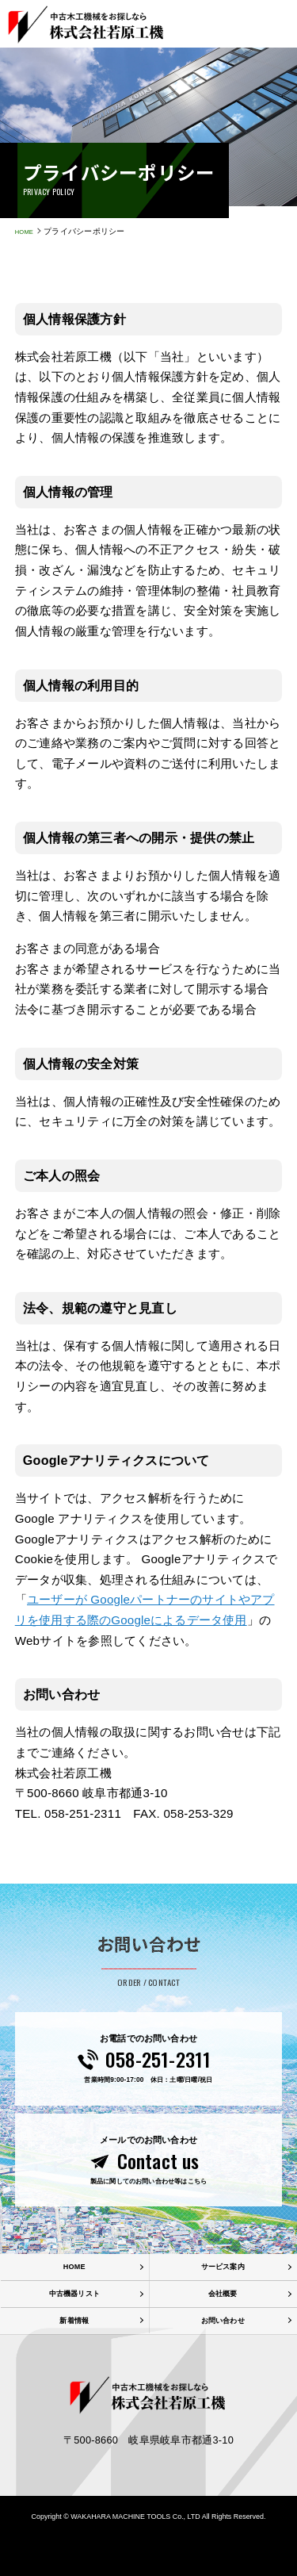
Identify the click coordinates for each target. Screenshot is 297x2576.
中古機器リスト (74, 2327)
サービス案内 (222, 2296)
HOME (27, 231)
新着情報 (74, 2356)
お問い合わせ (222, 2356)
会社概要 (223, 2327)
